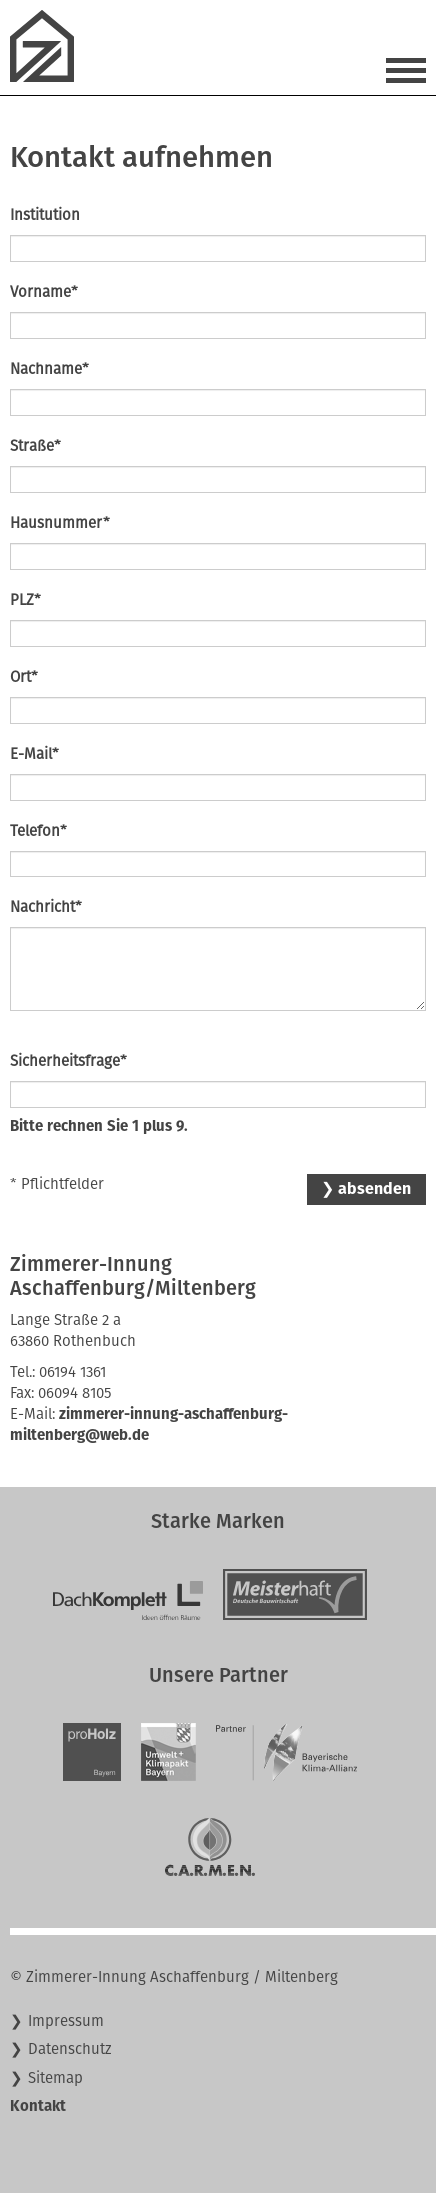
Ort (24, 676)
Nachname (49, 368)
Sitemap (55, 2078)
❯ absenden (366, 1188)
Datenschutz (70, 2049)
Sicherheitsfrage (68, 1060)
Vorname (44, 291)
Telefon (38, 830)
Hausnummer (60, 522)
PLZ (25, 599)
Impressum (66, 2021)
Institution (45, 215)
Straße (35, 445)
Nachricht (46, 906)
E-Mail (34, 753)
